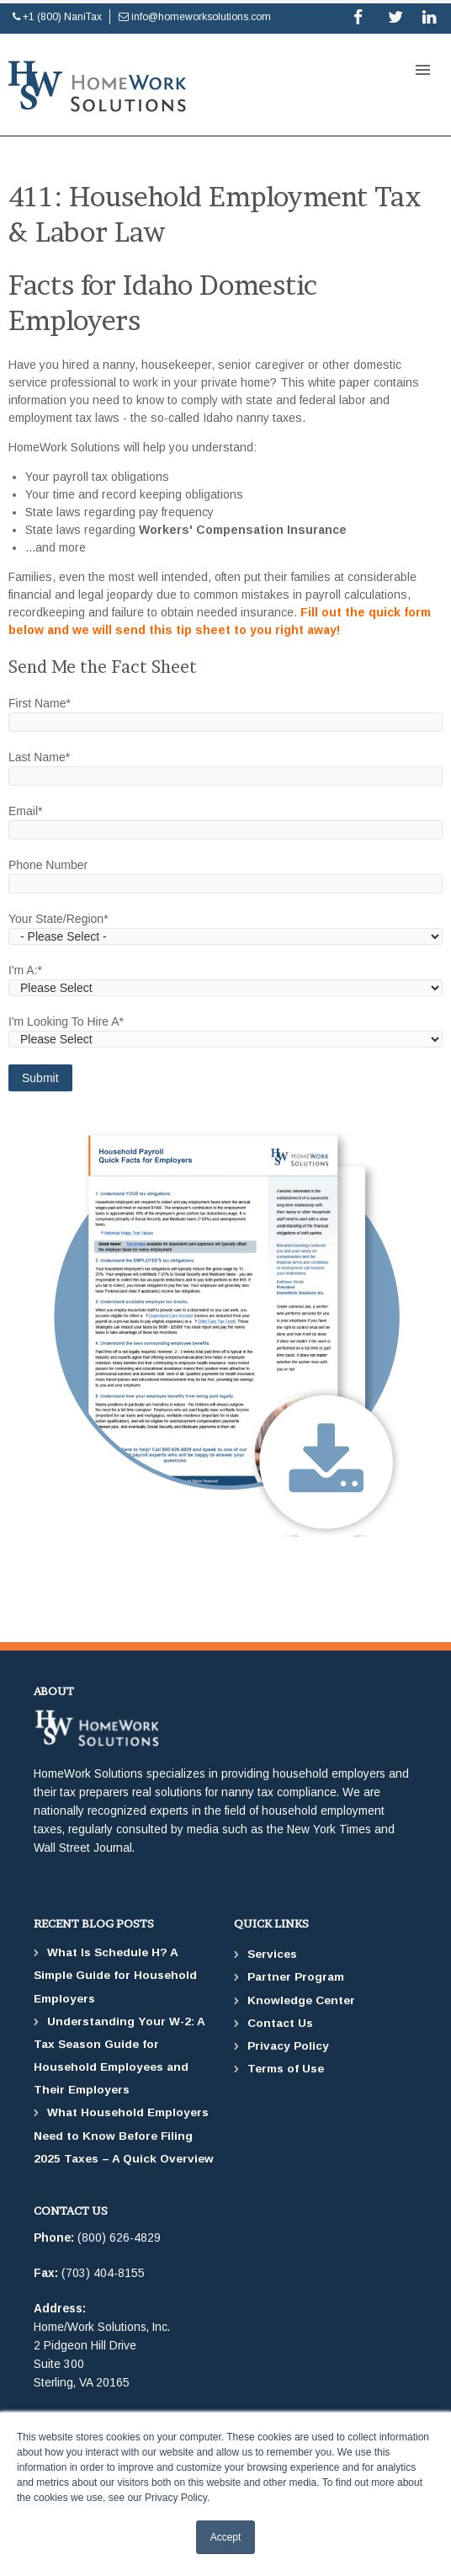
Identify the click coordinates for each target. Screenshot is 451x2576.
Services (272, 1954)
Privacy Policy (288, 2046)
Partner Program (295, 1977)
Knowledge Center (301, 2000)
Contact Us (280, 2023)
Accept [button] (225, 2537)
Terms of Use (285, 2068)
